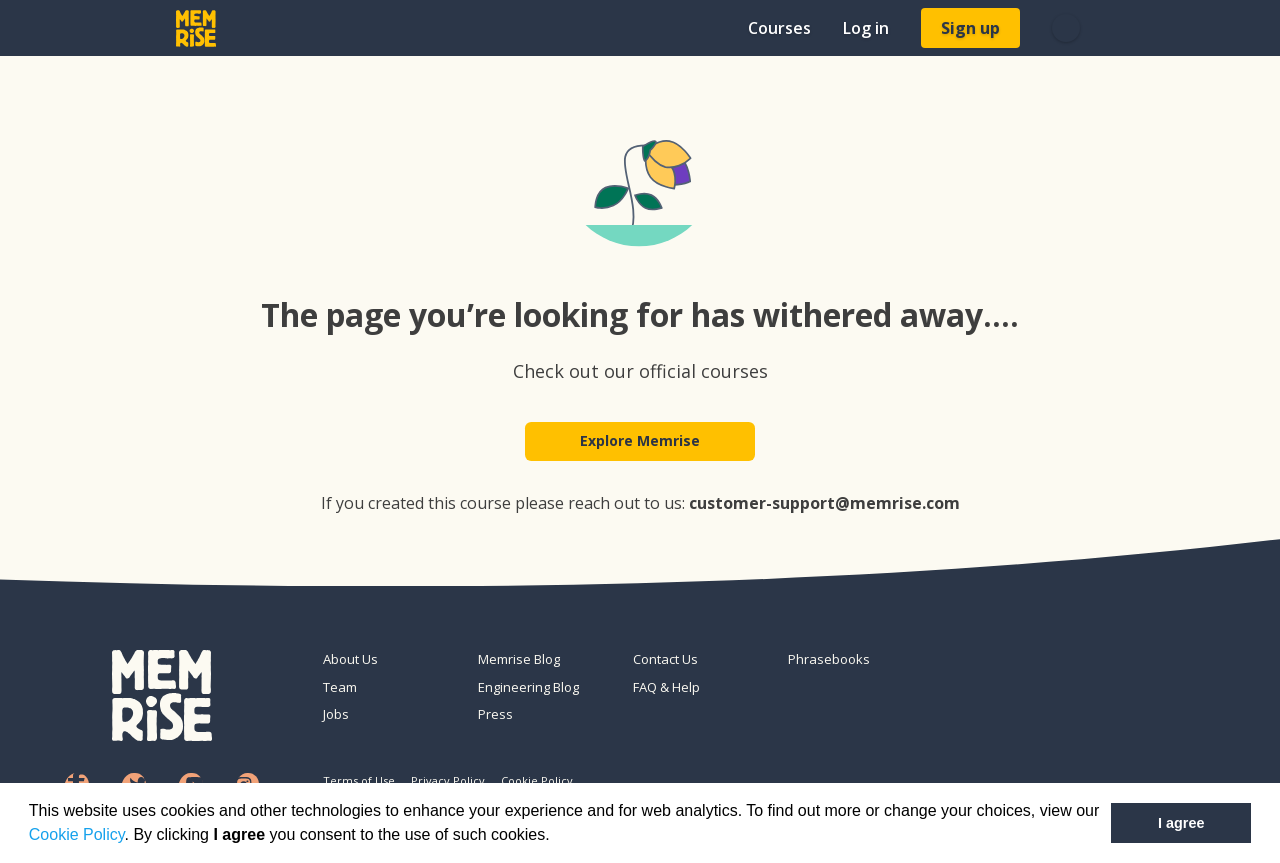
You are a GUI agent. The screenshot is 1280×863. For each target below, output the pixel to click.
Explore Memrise (640, 441)
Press (495, 714)
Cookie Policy (77, 834)
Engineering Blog (528, 687)
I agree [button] (1181, 823)
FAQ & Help (666, 687)
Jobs (336, 714)
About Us (350, 659)
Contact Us (665, 659)
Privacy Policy (448, 780)
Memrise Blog (519, 659)
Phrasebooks (829, 659)
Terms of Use (359, 780)
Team (340, 687)
